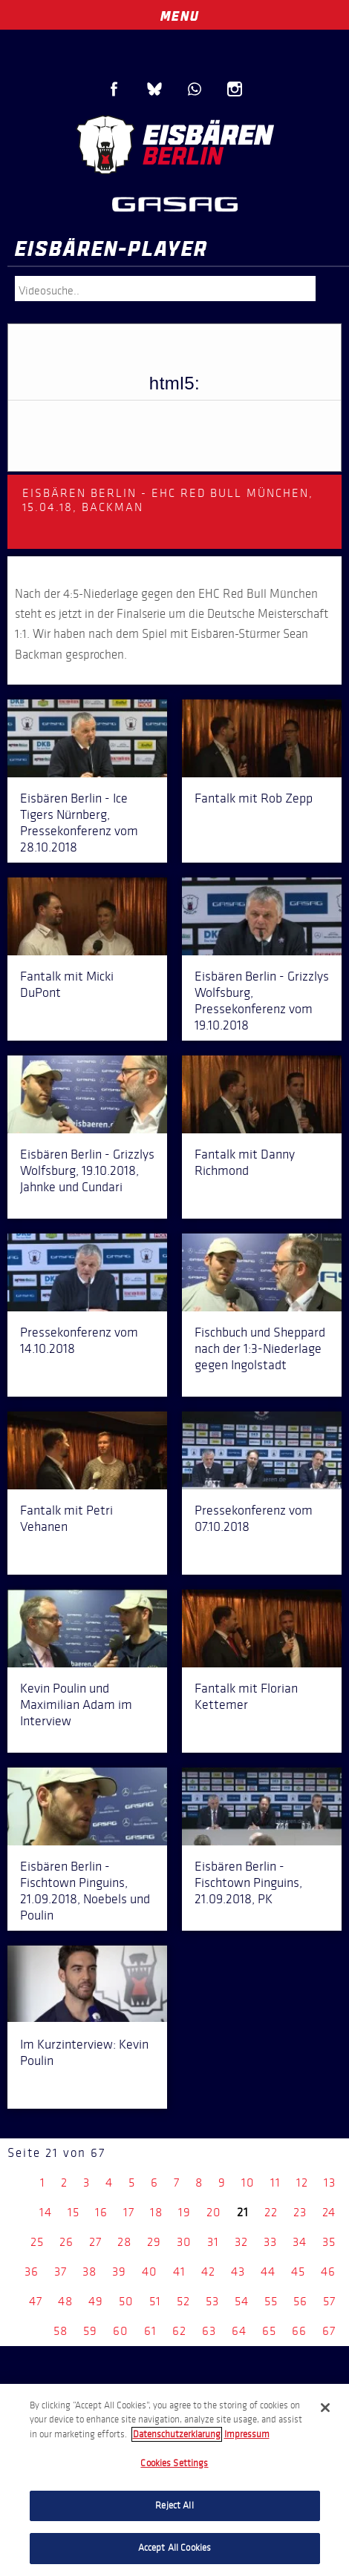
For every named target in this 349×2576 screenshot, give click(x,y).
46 (328, 2271)
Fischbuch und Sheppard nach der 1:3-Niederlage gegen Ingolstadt (260, 1348)
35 (329, 2242)
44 (268, 2271)
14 (45, 2212)
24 (329, 2212)
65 (269, 2331)
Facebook (114, 89)
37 (60, 2271)
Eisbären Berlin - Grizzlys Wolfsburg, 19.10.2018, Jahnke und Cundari (87, 1170)
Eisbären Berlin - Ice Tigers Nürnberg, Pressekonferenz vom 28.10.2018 (79, 822)
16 (101, 2212)
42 (208, 2271)
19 (184, 2212)
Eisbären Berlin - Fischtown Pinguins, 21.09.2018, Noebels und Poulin (85, 1890)
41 (179, 2271)
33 (270, 2242)
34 (300, 2242)
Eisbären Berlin (174, 144)
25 (37, 2242)
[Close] (325, 2407)
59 (90, 2331)
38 (89, 2271)
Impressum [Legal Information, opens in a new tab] (247, 2434)
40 (149, 2271)
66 (299, 2331)
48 (65, 2301)
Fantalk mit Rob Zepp (254, 798)
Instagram (234, 89)
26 (66, 2242)
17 (128, 2212)
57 (329, 2301)
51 (155, 2301)
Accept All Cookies (174, 2548)
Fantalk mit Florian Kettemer (246, 1696)
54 (242, 2301)
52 (183, 2301)
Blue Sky (154, 89)
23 (300, 2212)
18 (156, 2212)
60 (120, 2331)
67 (329, 2331)
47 (35, 2301)
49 (95, 2301)
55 (271, 2301)
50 (126, 2301)
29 (154, 2242)
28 (124, 2242)
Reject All (174, 2505)
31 (213, 2242)
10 (248, 2182)
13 (330, 2182)
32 (241, 2242)
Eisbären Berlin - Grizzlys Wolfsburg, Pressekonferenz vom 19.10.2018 (262, 1000)
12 (302, 2182)
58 (60, 2331)
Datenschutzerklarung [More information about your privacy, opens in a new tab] (177, 2434)
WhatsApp (194, 89)
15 (73, 2212)
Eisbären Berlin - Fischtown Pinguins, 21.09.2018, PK (248, 1882)
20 (213, 2212)
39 (119, 2271)
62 (179, 2331)
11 (275, 2182)
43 (238, 2271)
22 (271, 2212)
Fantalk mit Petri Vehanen (66, 1518)
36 (32, 2271)
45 (298, 2271)
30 (184, 2242)
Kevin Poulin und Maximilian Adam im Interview (76, 1704)
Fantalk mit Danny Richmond (245, 1162)
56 (300, 2301)
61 (150, 2331)
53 (212, 2301)
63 (209, 2331)
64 (239, 2331)
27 (95, 2242)
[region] (174, 2480)
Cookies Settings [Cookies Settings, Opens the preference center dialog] (174, 2463)
